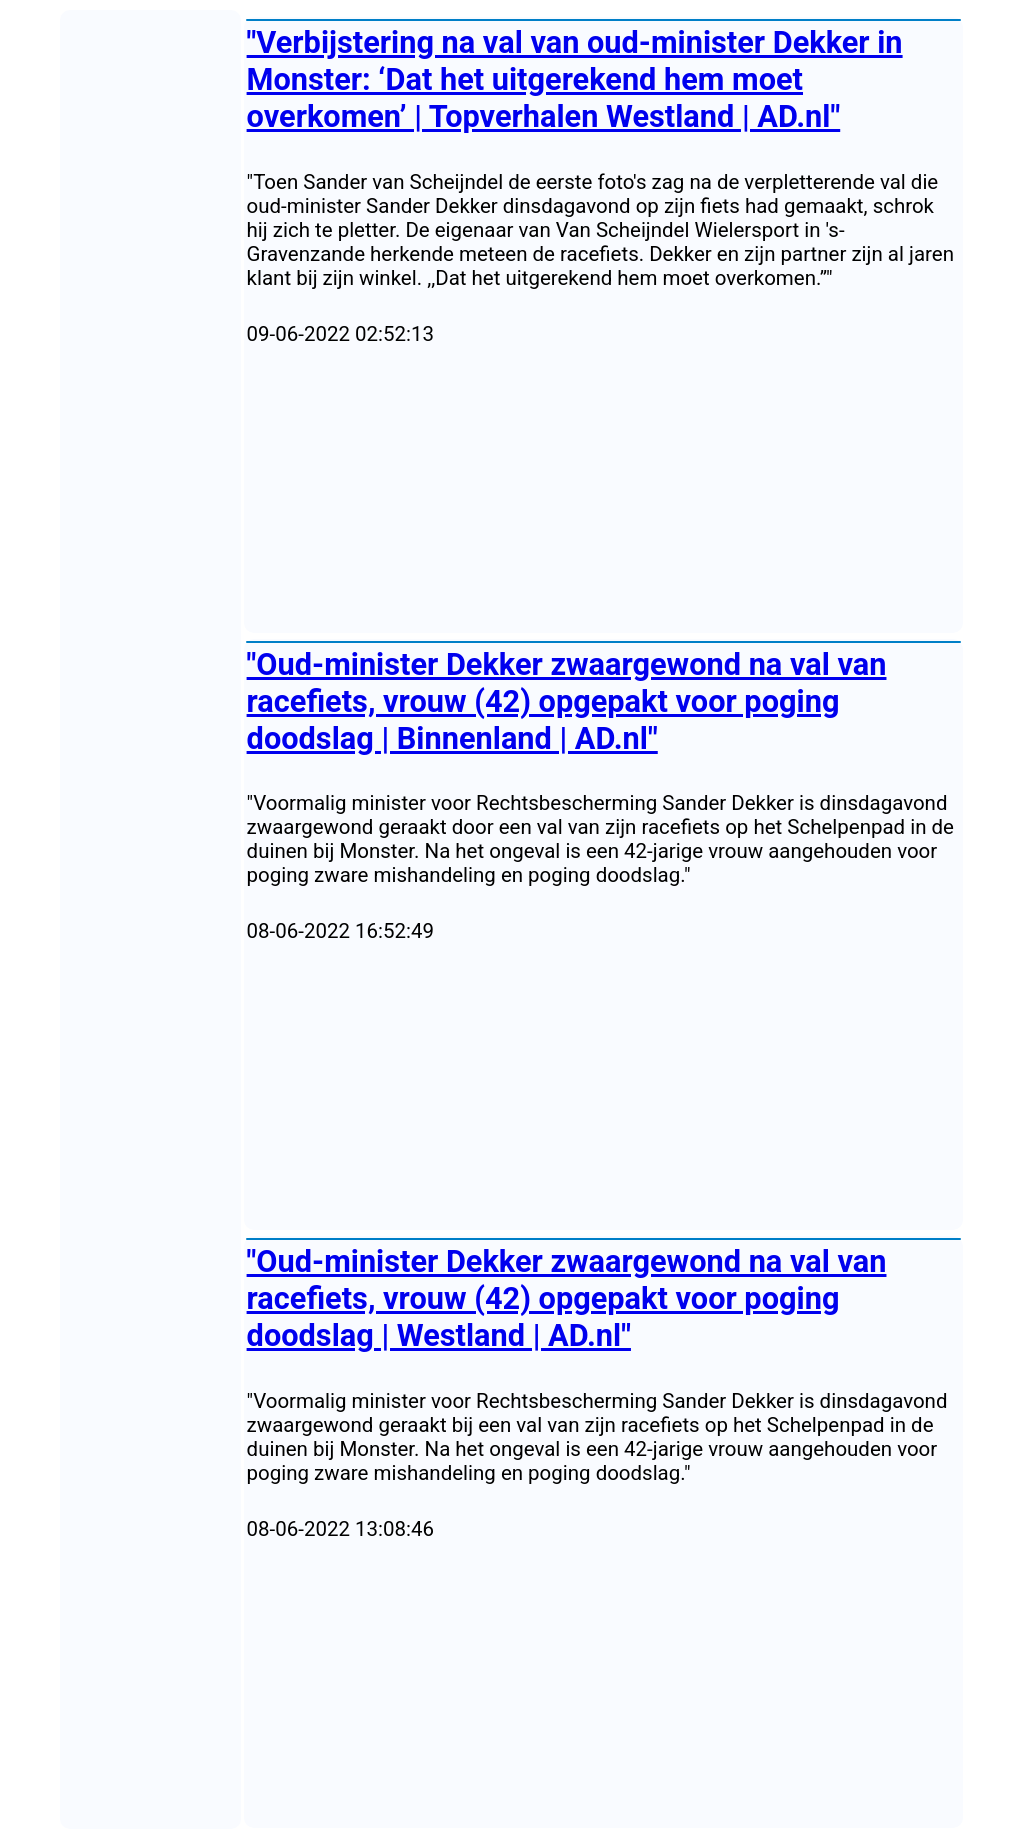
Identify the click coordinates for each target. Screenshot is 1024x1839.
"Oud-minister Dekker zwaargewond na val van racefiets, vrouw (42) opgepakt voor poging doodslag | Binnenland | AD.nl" (567, 701)
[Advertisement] (603, 490)
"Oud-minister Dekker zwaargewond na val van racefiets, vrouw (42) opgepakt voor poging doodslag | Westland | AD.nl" (567, 1298)
